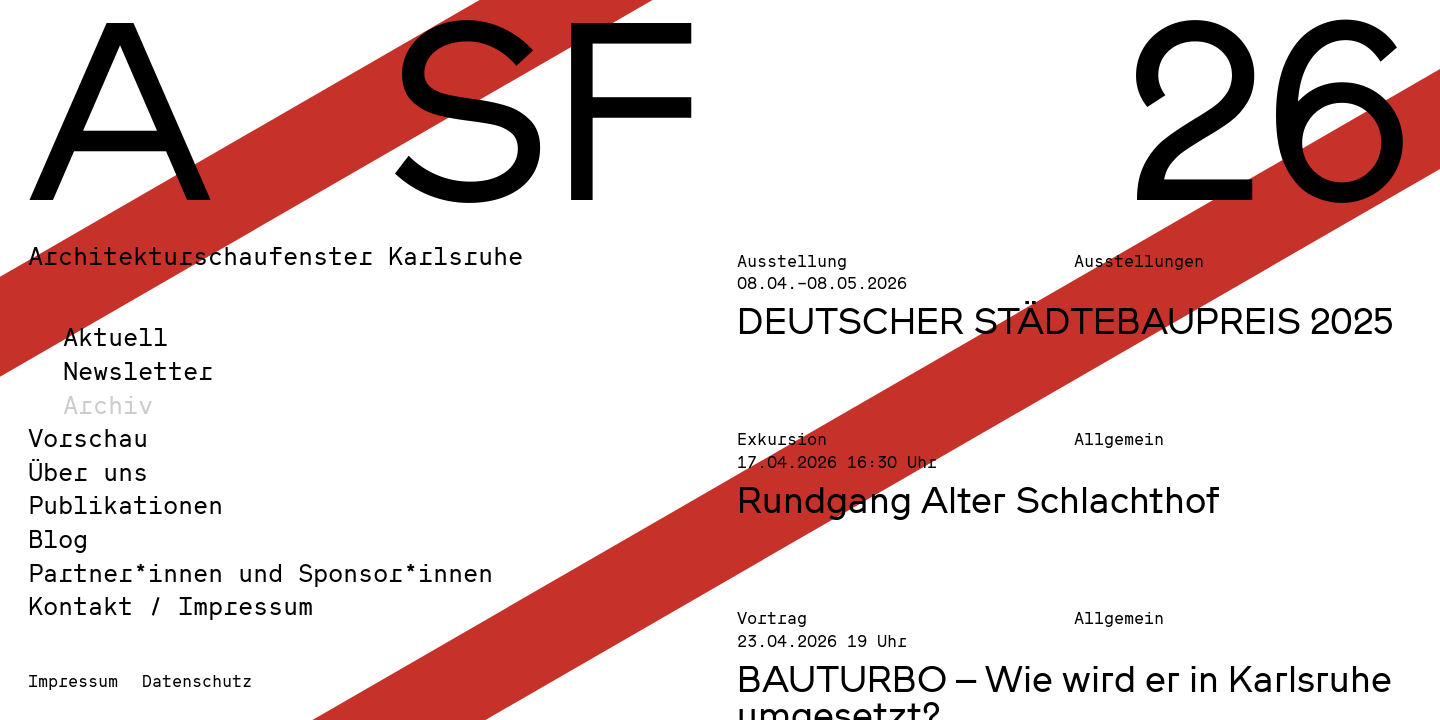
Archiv (108, 404)
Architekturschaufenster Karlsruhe (275, 255)
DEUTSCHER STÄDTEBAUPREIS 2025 (1065, 320)
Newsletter (138, 370)
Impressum (73, 680)
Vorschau (88, 437)
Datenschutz (197, 680)
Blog (58, 538)
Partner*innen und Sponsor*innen (260, 572)
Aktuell (115, 336)
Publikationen (125, 504)
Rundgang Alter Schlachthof (978, 499)
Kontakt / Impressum (170, 605)
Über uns (88, 471)
